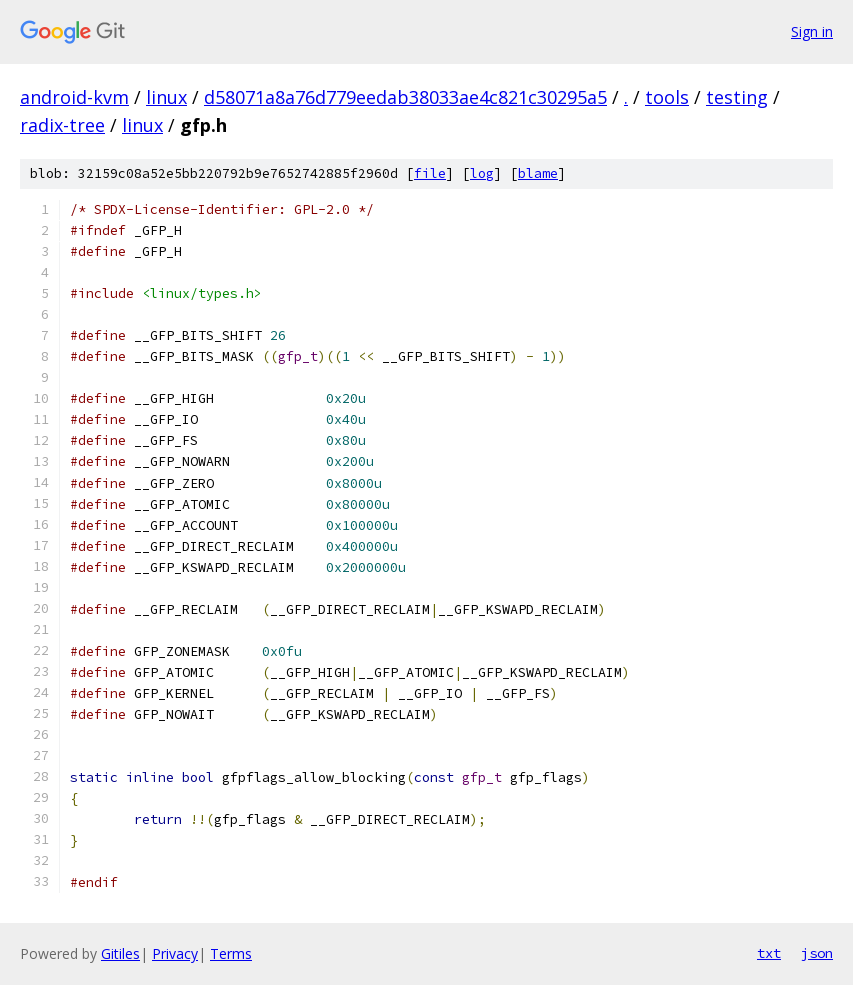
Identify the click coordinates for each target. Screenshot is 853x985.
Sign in (812, 31)
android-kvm (74, 97)
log (482, 173)
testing (737, 97)
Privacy (175, 953)
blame (538, 173)
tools (667, 97)
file (430, 173)
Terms (231, 953)
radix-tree (62, 125)
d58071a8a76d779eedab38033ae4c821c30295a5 (405, 97)
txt (769, 953)
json (817, 953)
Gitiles (120, 953)
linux (166, 97)
